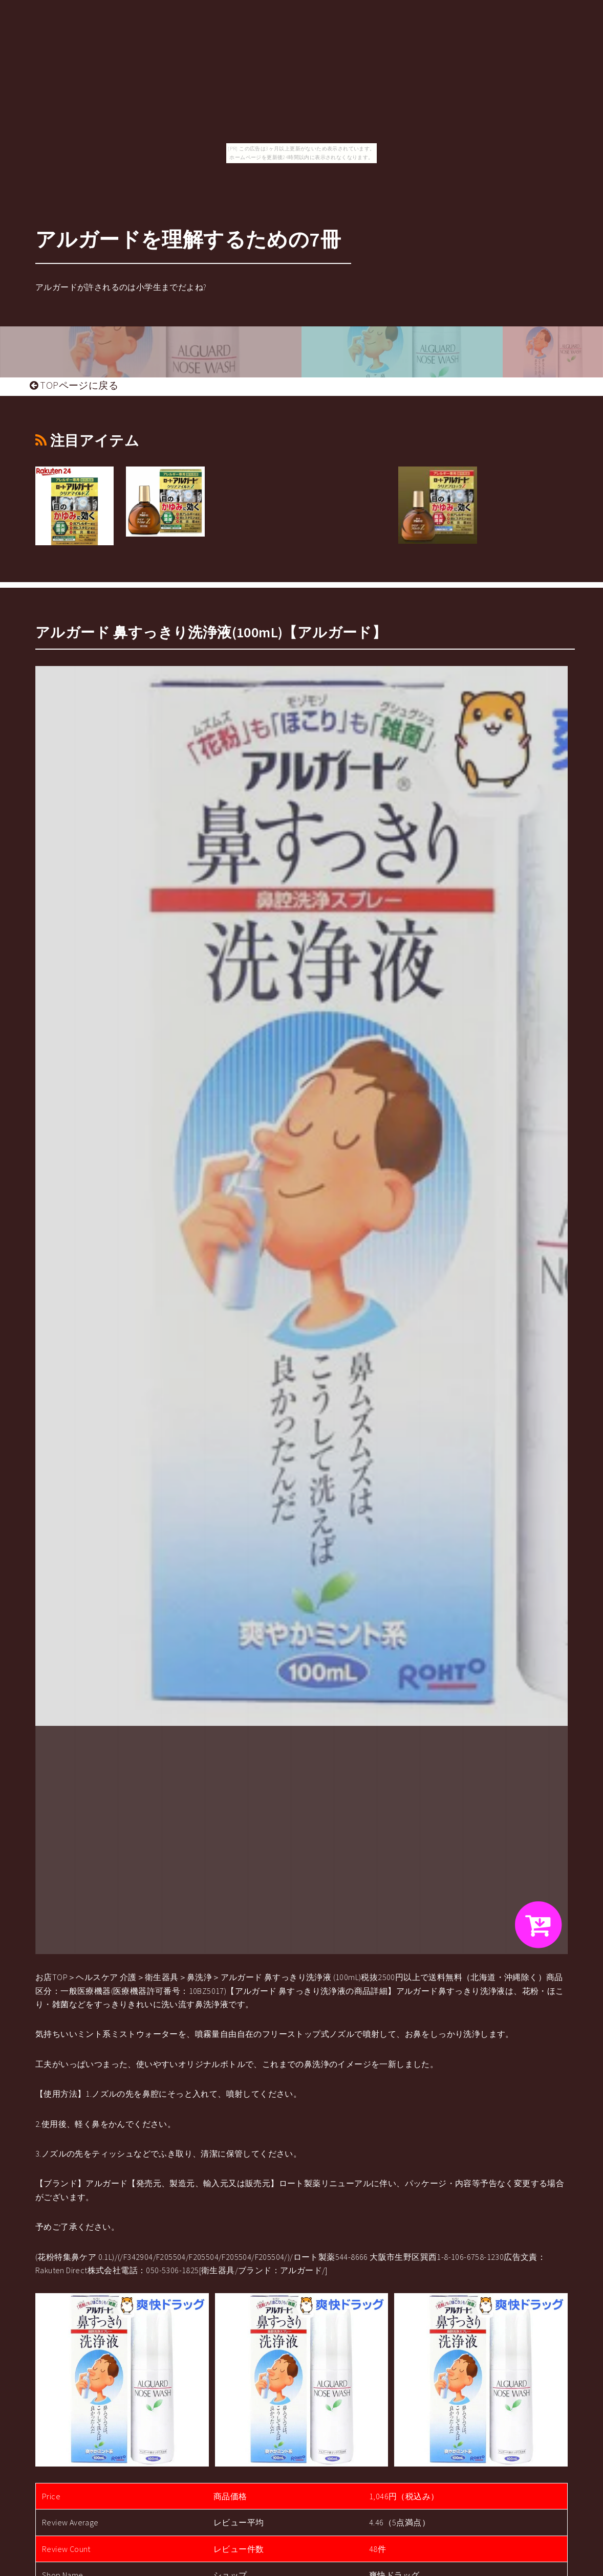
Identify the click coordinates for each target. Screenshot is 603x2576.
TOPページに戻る (74, 385)
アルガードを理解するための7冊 (188, 239)
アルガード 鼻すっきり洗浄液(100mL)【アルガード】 (210, 632)
